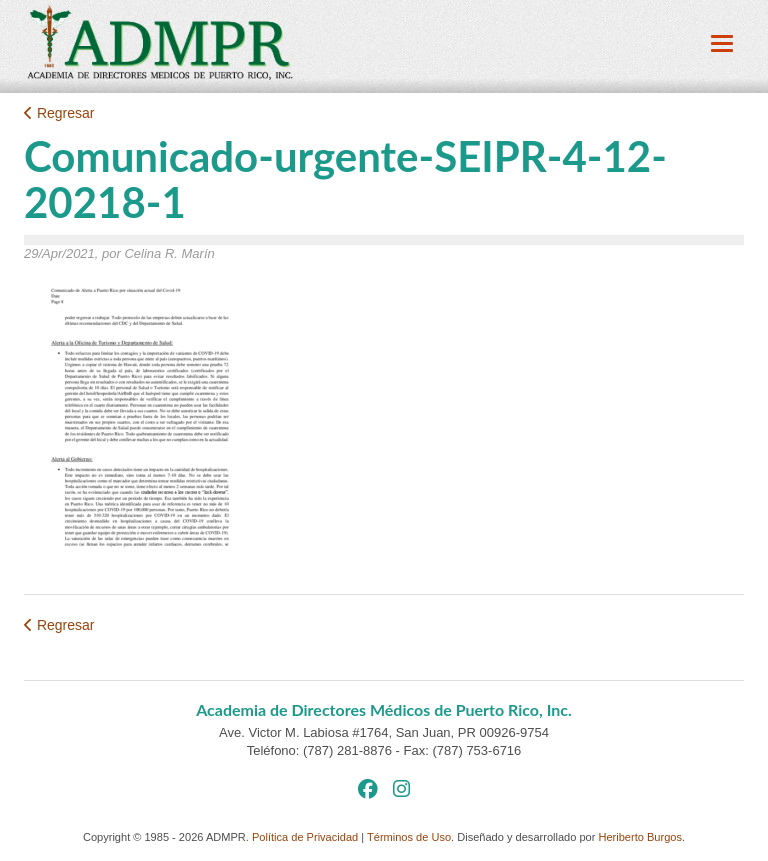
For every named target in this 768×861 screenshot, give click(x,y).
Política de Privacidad (305, 837)
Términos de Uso (409, 837)
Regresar (59, 113)
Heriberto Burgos (640, 837)
